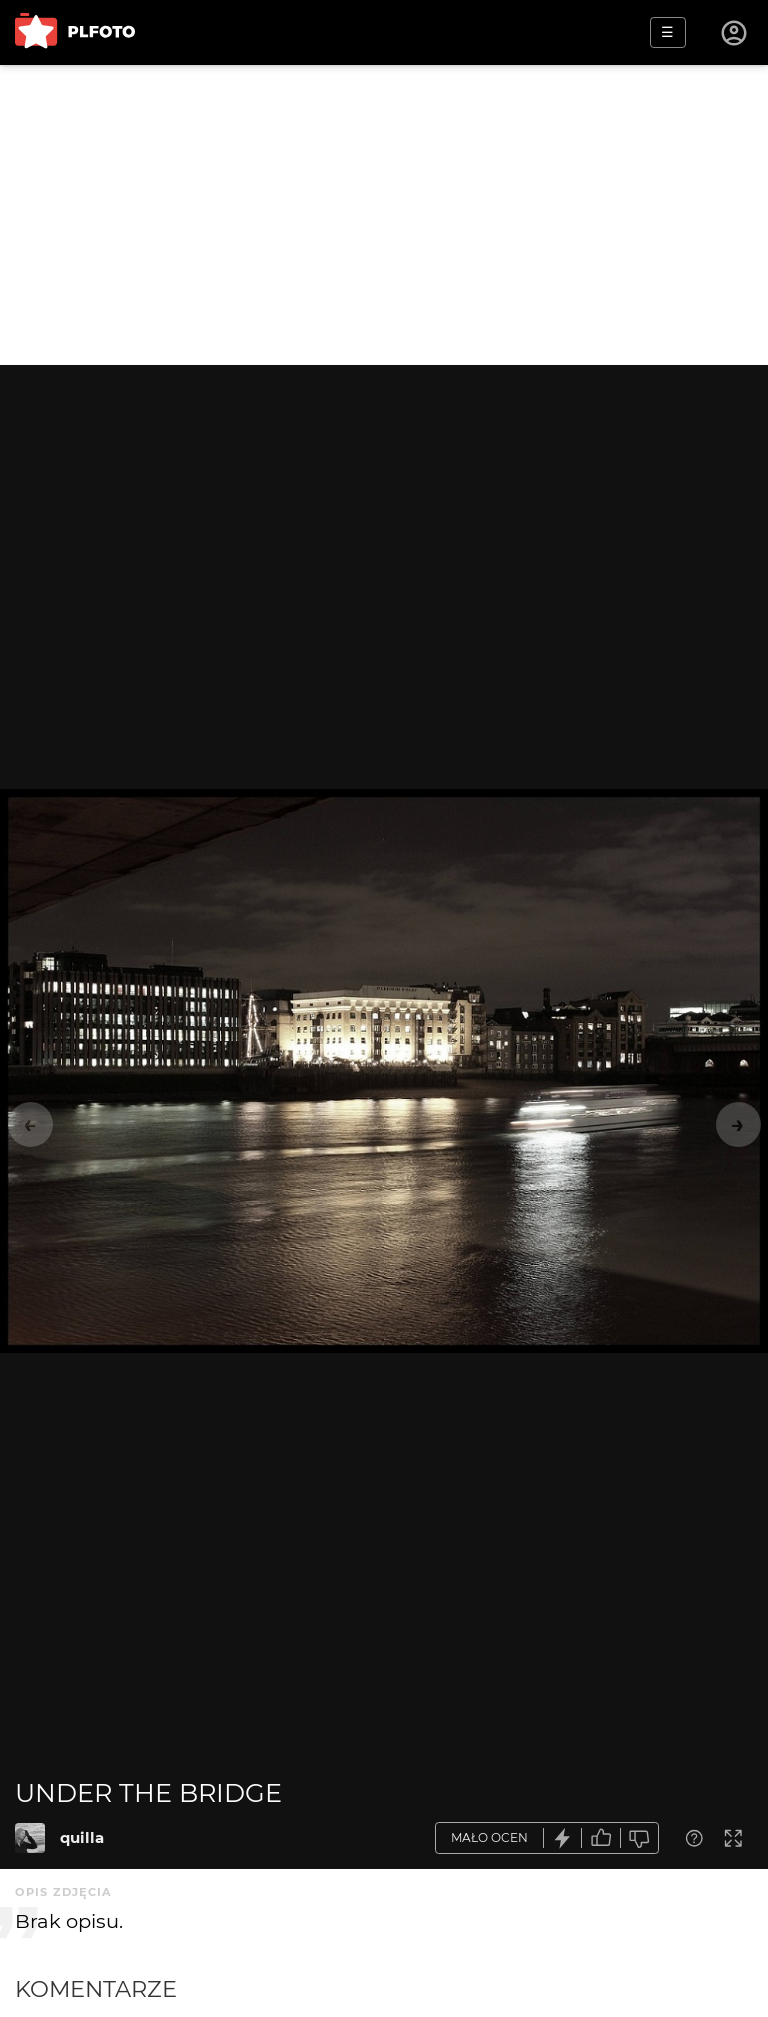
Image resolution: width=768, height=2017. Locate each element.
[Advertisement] (384, 215)
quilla (82, 1837)
